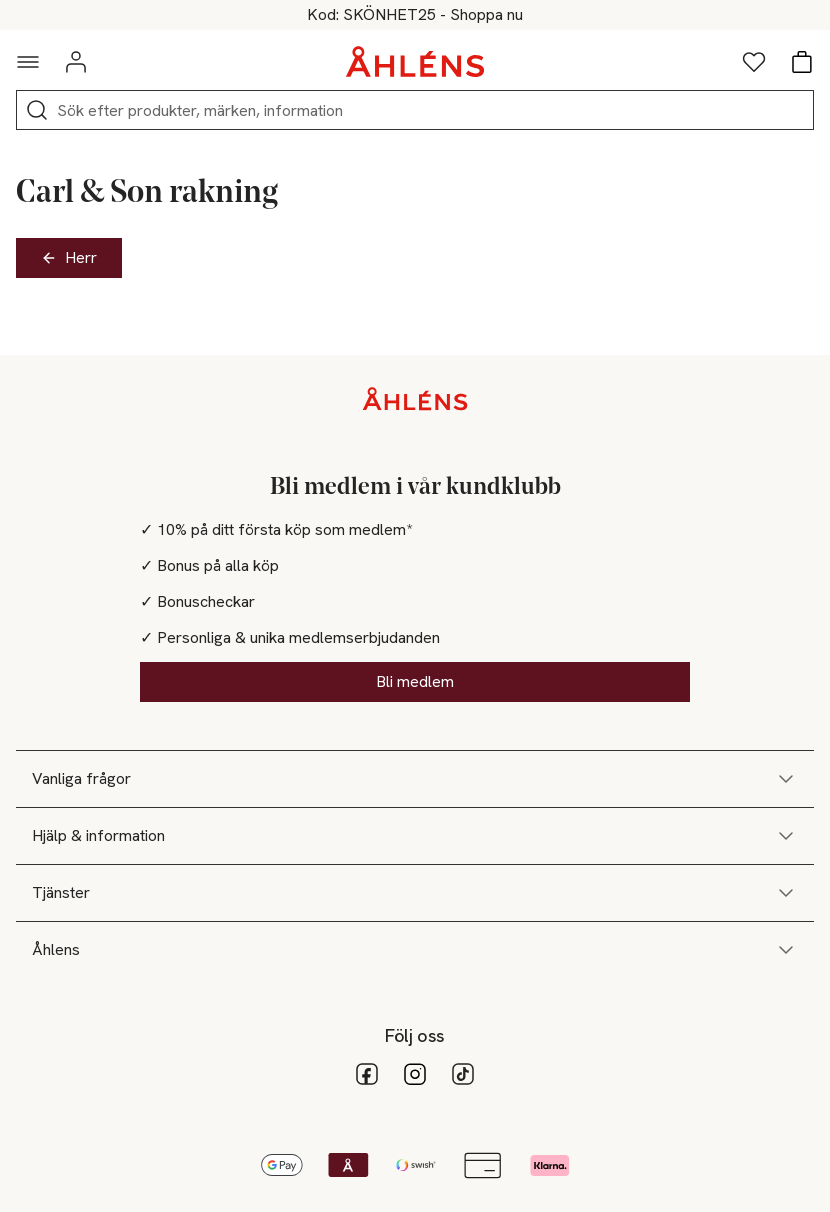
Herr (69, 257)
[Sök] (37, 110)
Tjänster (415, 893)
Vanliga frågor (415, 779)
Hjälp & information (415, 836)
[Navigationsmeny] (28, 62)
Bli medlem (415, 681)
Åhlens (415, 950)
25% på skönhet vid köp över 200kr (415, 15)
